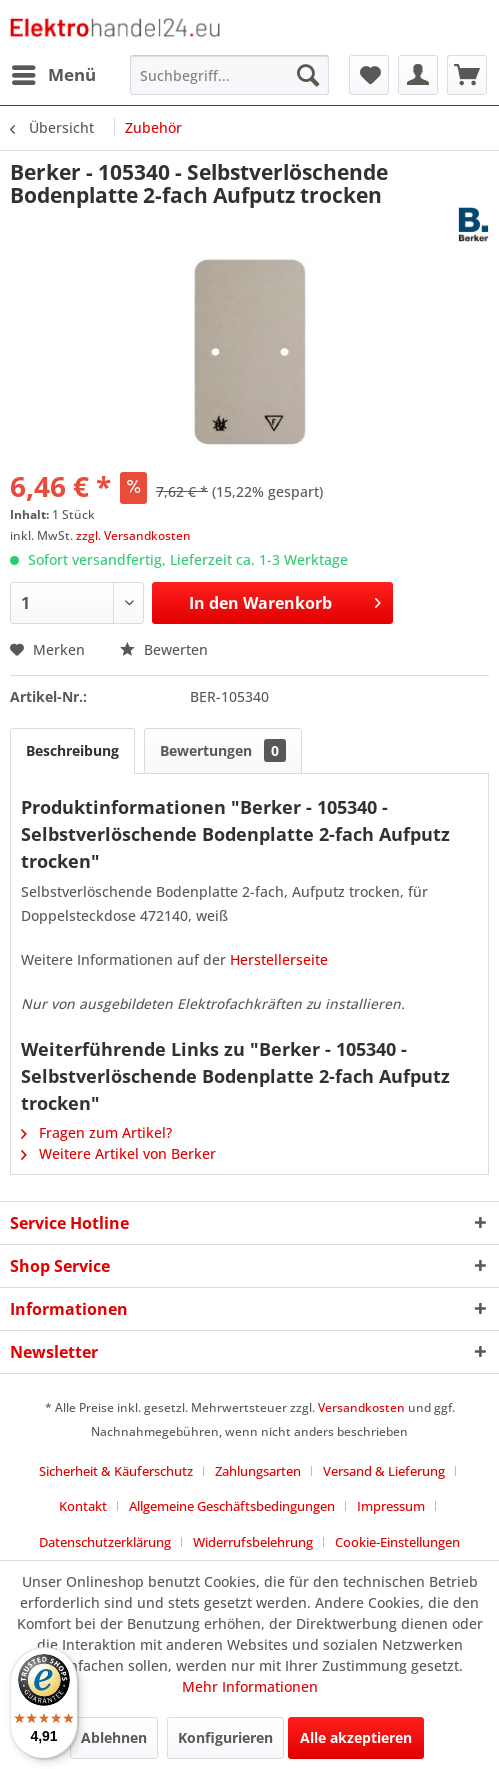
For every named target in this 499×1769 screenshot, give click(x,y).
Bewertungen (223, 750)
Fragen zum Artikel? (96, 1132)
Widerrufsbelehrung (253, 1542)
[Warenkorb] (467, 75)
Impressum (391, 1506)
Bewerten (164, 649)
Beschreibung (72, 750)
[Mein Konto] (418, 75)
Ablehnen (114, 1737)
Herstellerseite (279, 959)
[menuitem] (53, 75)
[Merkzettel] (369, 75)
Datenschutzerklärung (105, 1542)
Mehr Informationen (250, 1686)
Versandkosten (361, 1407)
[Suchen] (308, 75)
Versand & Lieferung (384, 1471)
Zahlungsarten (258, 1471)
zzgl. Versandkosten (133, 535)
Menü (54, 72)
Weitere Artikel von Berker (118, 1153)
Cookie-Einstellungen (397, 1542)
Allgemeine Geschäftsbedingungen (232, 1506)
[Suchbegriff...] (230, 75)
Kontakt (83, 1506)
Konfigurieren (225, 1737)
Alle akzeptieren (356, 1737)
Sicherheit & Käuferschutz (116, 1471)
